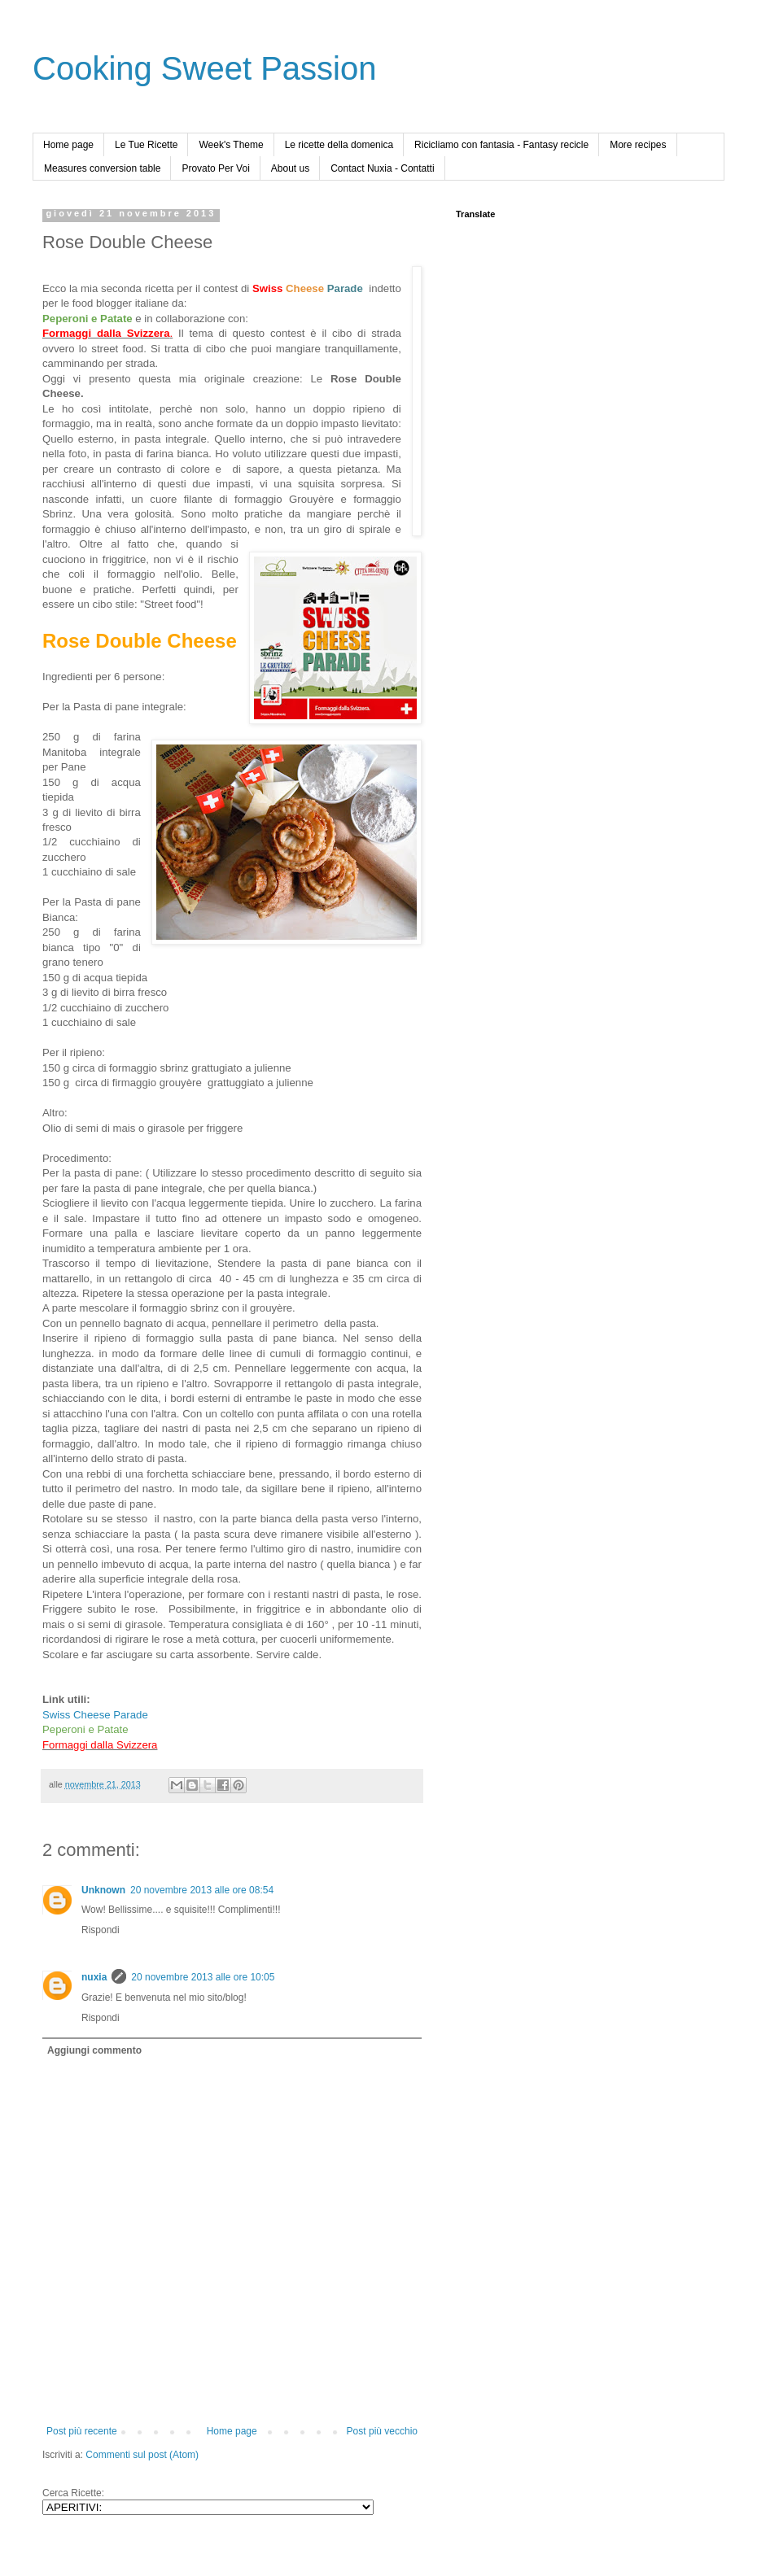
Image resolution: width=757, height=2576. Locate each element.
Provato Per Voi (215, 168)
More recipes (638, 145)
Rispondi (100, 1930)
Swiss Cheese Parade (95, 1715)
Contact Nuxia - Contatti (382, 168)
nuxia (94, 1977)
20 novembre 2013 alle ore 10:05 (202, 1977)
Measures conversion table (102, 168)
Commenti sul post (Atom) (142, 2454)
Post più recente (81, 2431)
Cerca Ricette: (73, 2493)
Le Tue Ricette (146, 145)
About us (290, 168)
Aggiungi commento (94, 2050)
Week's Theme (231, 145)
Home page (68, 145)
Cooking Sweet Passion (204, 68)
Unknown (103, 1890)
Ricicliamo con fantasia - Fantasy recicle (501, 145)
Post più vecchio (382, 2431)
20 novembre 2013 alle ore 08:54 (201, 1890)
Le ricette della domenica (339, 145)
